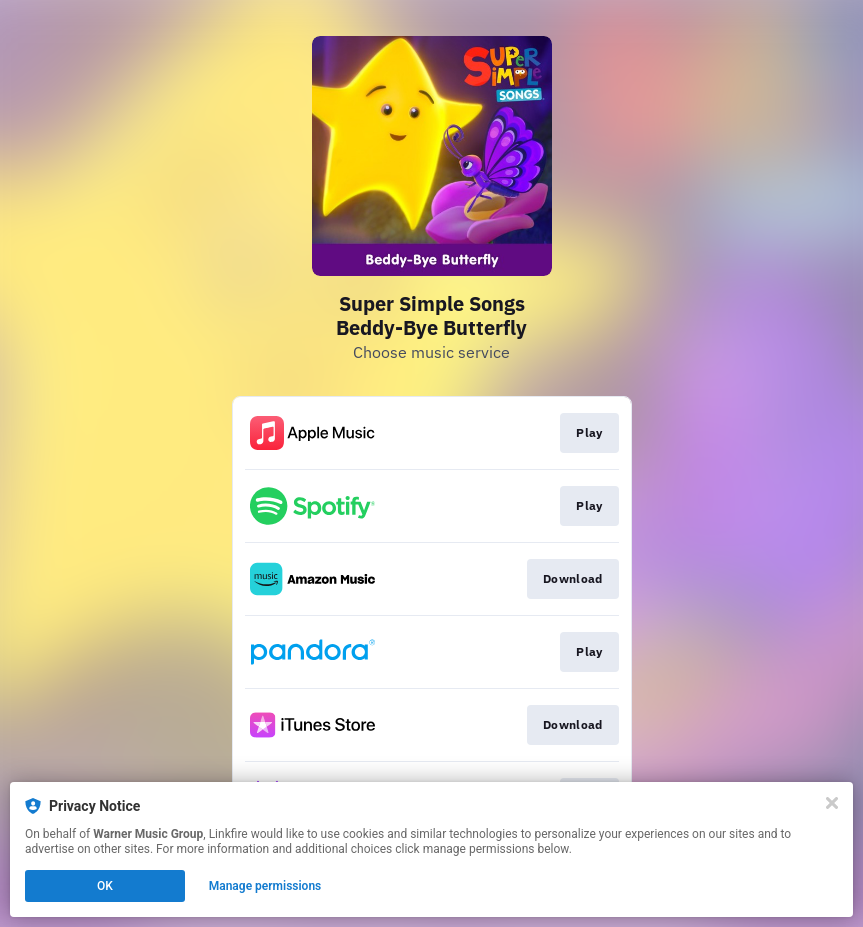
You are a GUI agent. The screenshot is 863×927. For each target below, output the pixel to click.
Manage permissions (265, 886)
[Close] (832, 803)
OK (105, 886)
